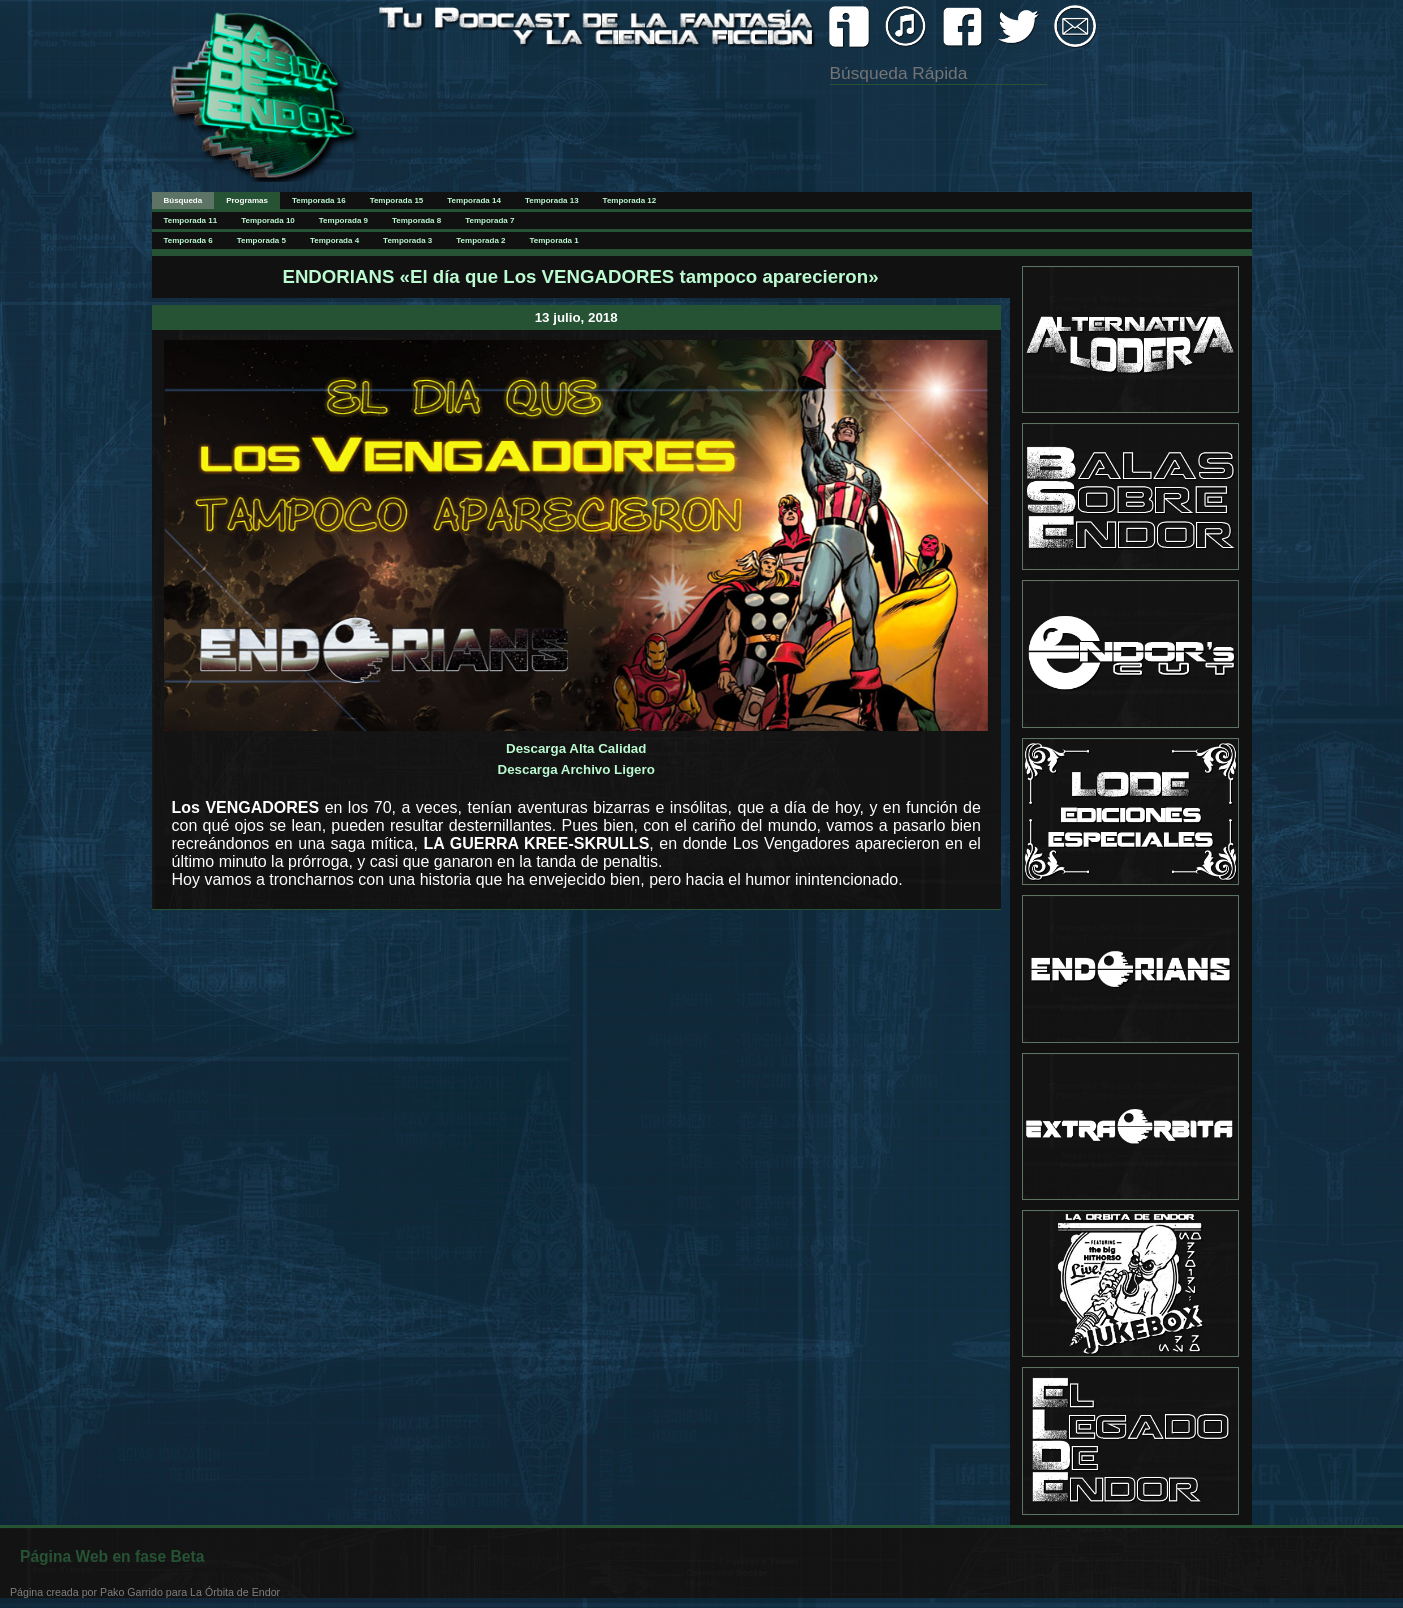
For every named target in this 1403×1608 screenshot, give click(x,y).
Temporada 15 (397, 200)
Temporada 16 (319, 200)
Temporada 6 (188, 240)
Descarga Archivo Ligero (576, 769)
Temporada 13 (552, 200)
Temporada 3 (407, 240)
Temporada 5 (261, 240)
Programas (247, 200)
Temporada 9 (343, 220)
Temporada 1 (554, 240)
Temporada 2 (480, 240)
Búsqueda (183, 200)
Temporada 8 (416, 220)
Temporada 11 (191, 220)
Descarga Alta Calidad (576, 748)
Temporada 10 (268, 220)
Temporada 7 (489, 220)
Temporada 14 (474, 200)
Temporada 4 (334, 240)
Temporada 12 (630, 200)
